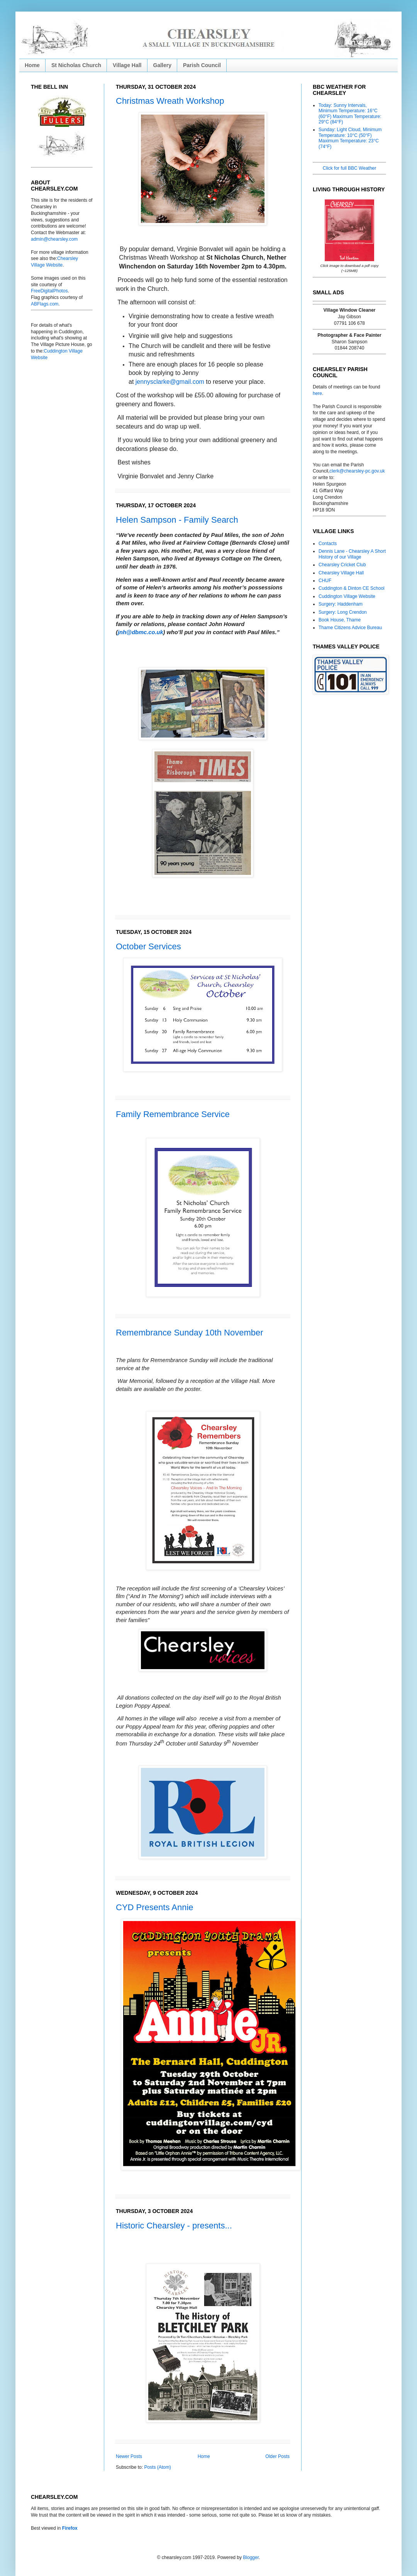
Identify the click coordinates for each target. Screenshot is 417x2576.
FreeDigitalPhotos (49, 291)
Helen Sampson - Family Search (177, 520)
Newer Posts (129, 2456)
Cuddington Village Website (347, 596)
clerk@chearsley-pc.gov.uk (357, 471)
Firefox (70, 2528)
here (317, 393)
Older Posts (277, 2456)
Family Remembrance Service (173, 1114)
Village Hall (127, 65)
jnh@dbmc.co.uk (140, 632)
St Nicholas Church (76, 65)
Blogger (251, 2557)
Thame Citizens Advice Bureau (350, 627)
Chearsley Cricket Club (342, 564)
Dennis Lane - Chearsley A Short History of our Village (352, 554)
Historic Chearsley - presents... (174, 2225)
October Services (148, 946)
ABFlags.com (44, 304)
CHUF (325, 580)
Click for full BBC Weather (349, 168)
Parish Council (202, 65)
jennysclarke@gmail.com (170, 381)
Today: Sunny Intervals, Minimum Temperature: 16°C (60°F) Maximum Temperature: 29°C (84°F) (350, 114)
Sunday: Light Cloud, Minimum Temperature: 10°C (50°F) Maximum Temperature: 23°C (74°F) (350, 138)
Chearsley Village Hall (341, 573)
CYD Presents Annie (154, 1907)
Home (32, 65)
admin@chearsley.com (54, 239)
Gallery (162, 65)
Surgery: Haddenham (341, 604)
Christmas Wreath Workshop (170, 101)
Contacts (328, 543)
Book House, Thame (340, 620)
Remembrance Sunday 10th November (189, 1332)
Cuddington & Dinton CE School (352, 588)
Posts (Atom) (157, 2467)
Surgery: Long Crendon (343, 612)
